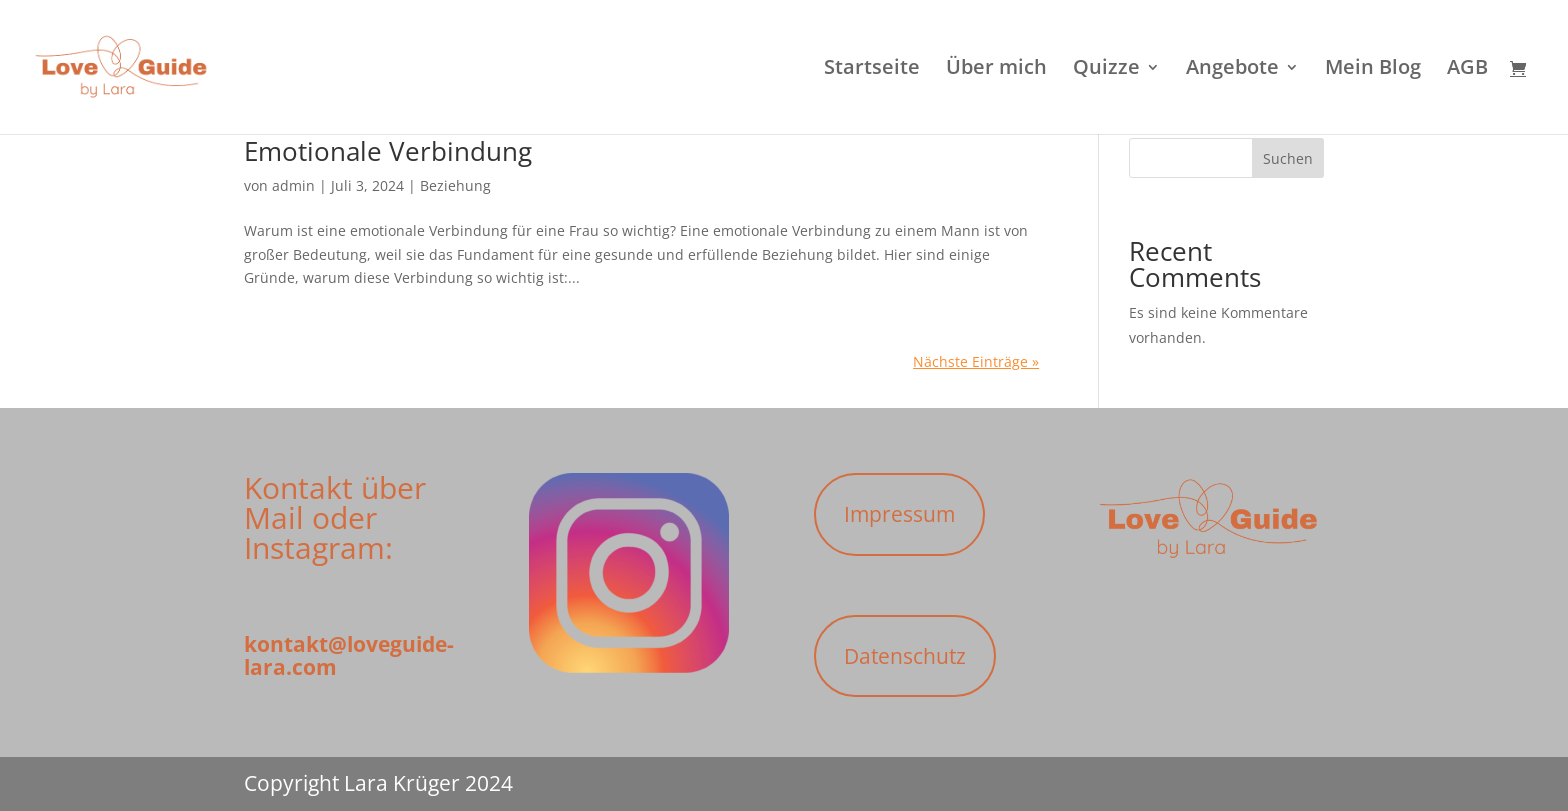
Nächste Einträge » (976, 361)
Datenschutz (905, 656)
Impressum (899, 514)
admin (293, 185)
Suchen (1288, 158)
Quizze (1106, 70)
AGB (1467, 70)
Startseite (872, 70)
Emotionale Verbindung (388, 151)
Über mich (996, 70)
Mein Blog (1373, 70)
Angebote (1232, 70)
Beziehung (455, 185)
